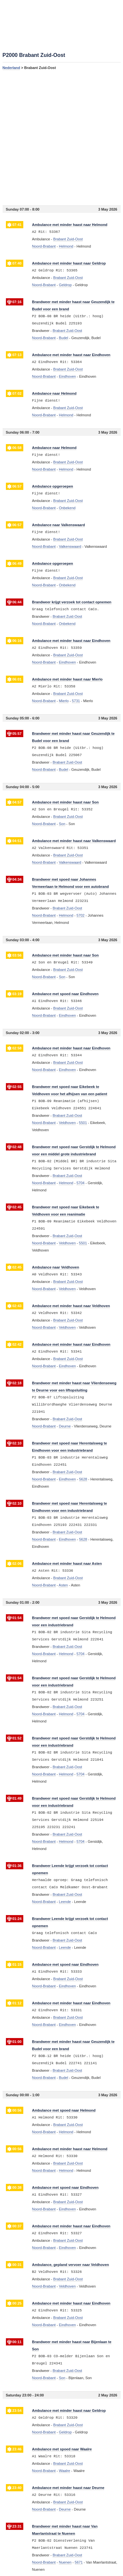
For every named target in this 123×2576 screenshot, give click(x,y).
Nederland (11, 68)
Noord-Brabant (44, 246)
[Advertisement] (61, 137)
